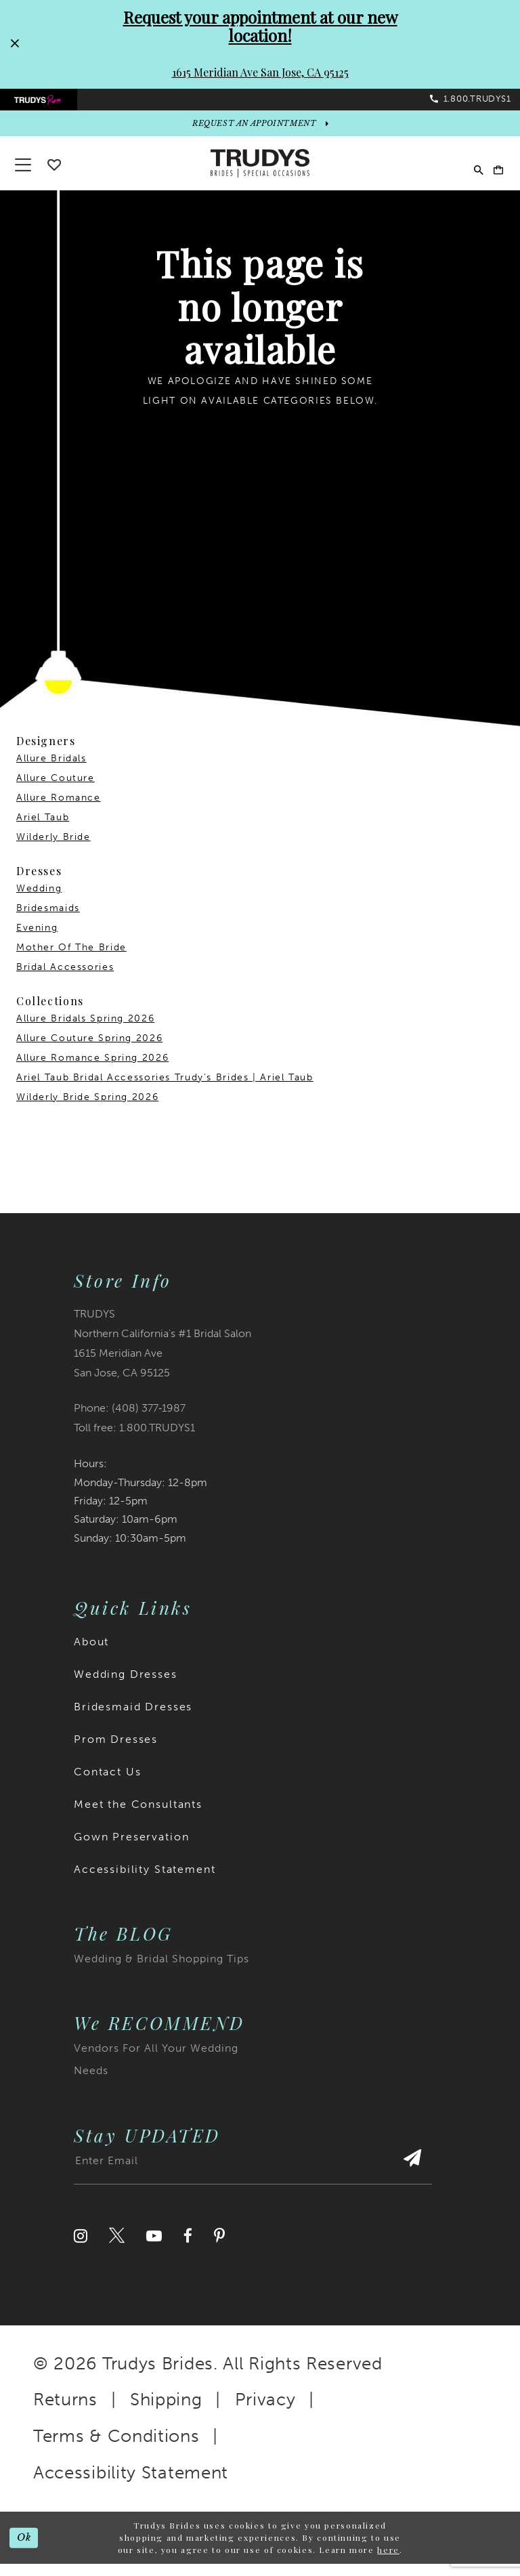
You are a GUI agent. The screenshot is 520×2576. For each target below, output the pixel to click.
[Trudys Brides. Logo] (260, 175)
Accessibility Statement (145, 1881)
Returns (65, 2411)
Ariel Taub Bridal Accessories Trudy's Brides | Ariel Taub (164, 1089)
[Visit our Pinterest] (219, 2247)
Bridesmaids (48, 920)
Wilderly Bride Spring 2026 (87, 1109)
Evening (37, 940)
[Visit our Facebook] (188, 2247)
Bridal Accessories (65, 979)
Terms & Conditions (116, 2448)
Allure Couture (55, 790)
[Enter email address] (253, 2178)
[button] (493, 175)
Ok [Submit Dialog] (26, 2549)
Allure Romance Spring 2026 (92, 1070)
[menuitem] (46, 104)
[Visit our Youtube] (154, 2247)
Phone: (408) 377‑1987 (130, 1420)
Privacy (265, 2411)
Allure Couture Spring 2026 (89, 1050)
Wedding (39, 900)
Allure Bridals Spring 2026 (85, 1030)
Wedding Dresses (125, 1686)
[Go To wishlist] (54, 176)
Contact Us (108, 1783)
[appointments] (260, 133)
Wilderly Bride (53, 849)
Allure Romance (58, 810)
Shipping (166, 2411)
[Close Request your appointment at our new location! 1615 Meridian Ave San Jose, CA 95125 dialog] (14, 44)
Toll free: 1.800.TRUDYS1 (134, 1439)
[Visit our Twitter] (116, 2247)
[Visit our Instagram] (80, 2247)
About (91, 1653)
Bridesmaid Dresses (133, 1718)
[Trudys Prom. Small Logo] (46, 104)
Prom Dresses (116, 1751)
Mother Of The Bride (71, 959)
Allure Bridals (51, 770)
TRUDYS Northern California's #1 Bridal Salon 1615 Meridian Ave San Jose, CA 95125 (162, 1355)
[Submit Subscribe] (409, 2178)
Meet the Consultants (138, 1816)
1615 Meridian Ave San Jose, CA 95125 (260, 72)
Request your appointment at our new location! (260, 26)
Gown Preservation (131, 1848)
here (388, 2561)
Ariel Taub (42, 829)
